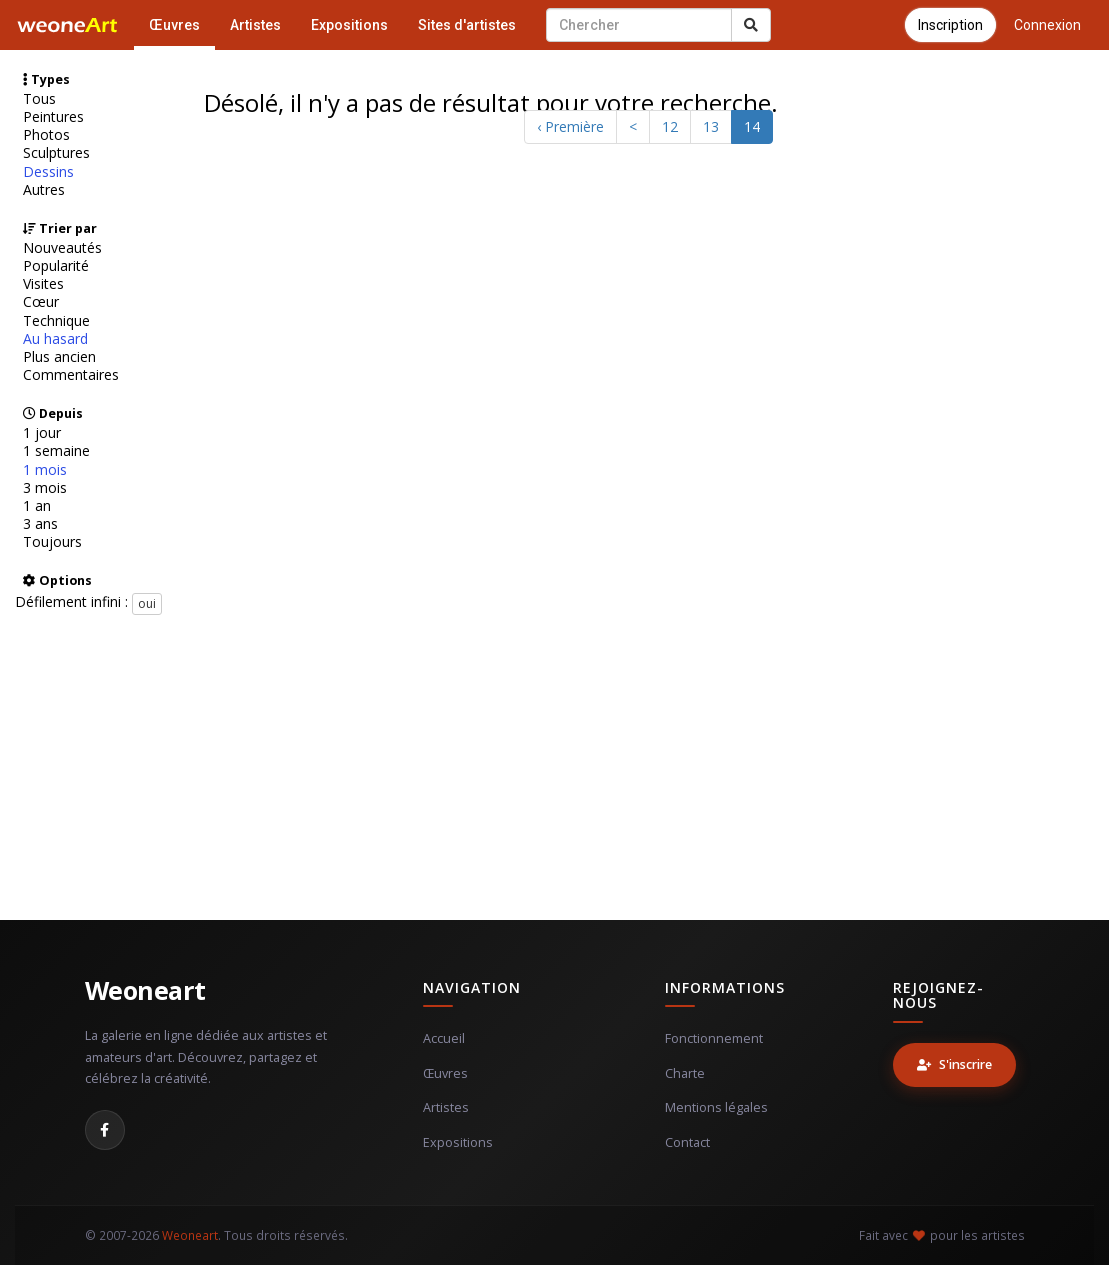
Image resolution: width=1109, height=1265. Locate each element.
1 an (37, 506)
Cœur (41, 302)
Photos (46, 135)
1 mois (45, 470)
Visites (43, 284)
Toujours (52, 542)
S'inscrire (954, 1064)
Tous (39, 99)
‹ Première (570, 126)
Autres (44, 190)
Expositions (349, 25)
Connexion (1047, 25)
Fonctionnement (714, 1038)
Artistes (255, 25)
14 (752, 126)
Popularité (56, 266)
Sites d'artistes (467, 25)
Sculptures (56, 153)
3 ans (40, 524)
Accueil (444, 1038)
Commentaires (71, 375)
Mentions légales (716, 1107)
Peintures (53, 117)
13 (711, 126)
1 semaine (56, 451)
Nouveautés (62, 248)
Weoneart (145, 990)
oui (147, 603)
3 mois (45, 488)
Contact (687, 1142)
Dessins (48, 172)
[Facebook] (105, 1130)
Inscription (950, 25)
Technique (56, 321)
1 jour (42, 433)
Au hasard (55, 339)
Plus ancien (59, 357)
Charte (685, 1073)
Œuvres (174, 25)
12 (670, 126)
